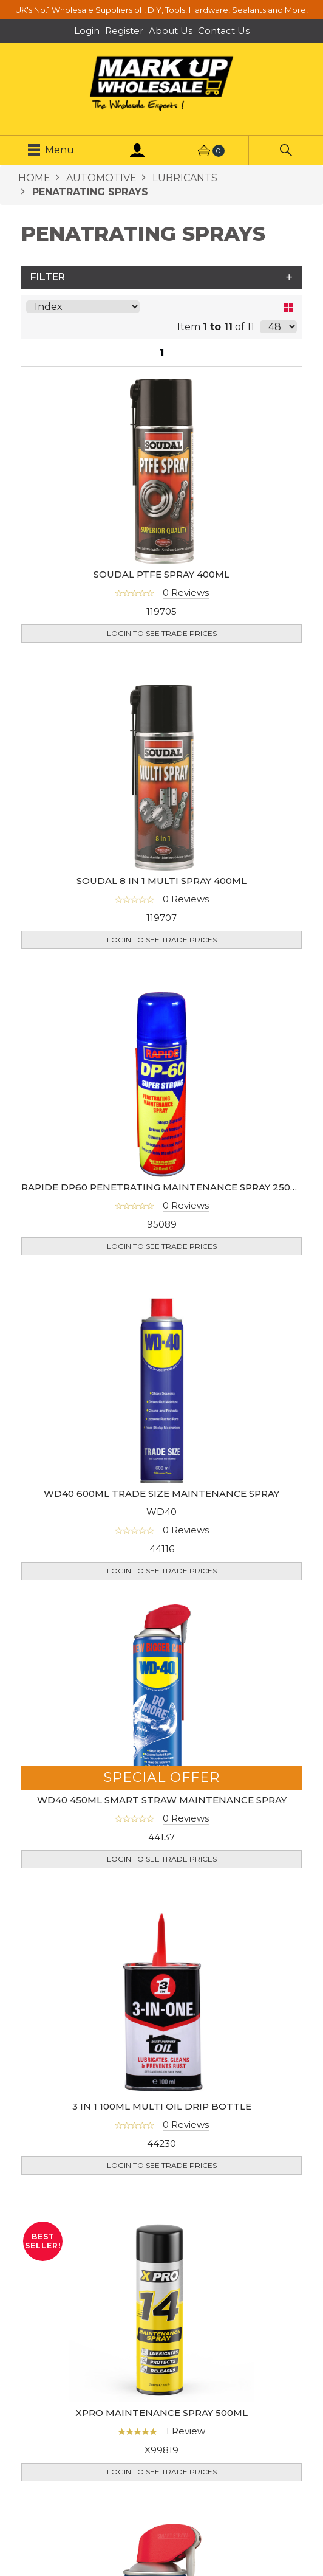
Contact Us (224, 30)
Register (124, 30)
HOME (34, 178)
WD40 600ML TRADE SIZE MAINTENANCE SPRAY (161, 1475)
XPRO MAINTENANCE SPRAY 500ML (161, 2394)
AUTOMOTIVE (100, 178)
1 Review (185, 2413)
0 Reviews (186, 592)
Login (87, 30)
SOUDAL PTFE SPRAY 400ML (161, 574)
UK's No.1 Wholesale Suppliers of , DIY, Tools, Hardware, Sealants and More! (161, 10)
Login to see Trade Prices (162, 633)
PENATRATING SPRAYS (88, 192)
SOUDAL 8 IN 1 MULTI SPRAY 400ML (161, 862)
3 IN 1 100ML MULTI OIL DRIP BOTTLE (161, 2088)
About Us (170, 30)
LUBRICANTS (183, 178)
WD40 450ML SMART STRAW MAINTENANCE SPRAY (162, 1781)
